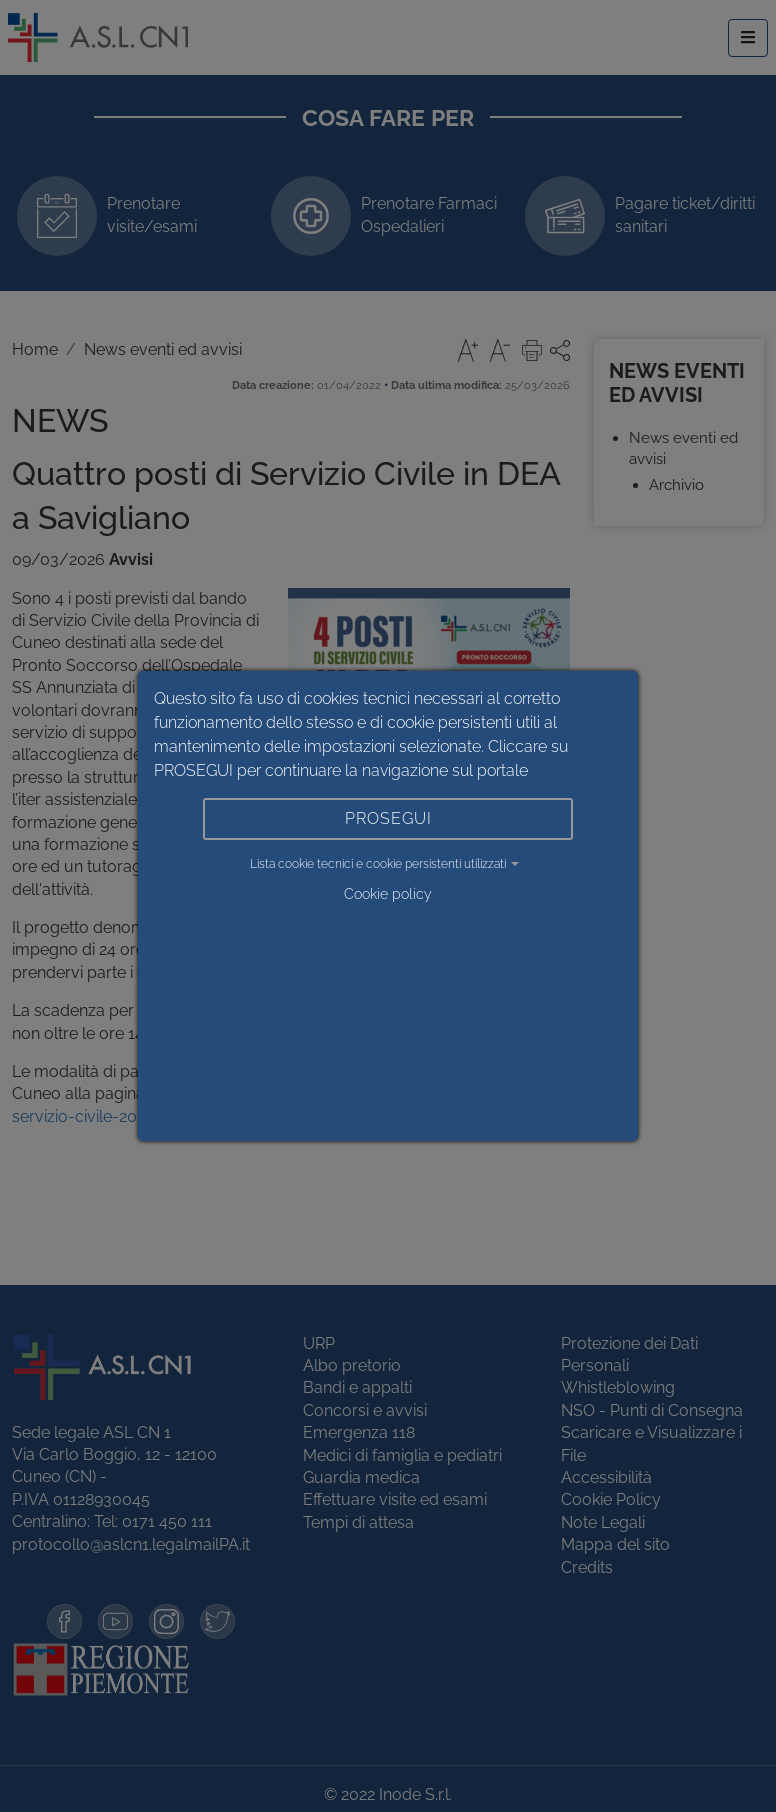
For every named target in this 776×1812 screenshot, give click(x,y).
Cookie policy (388, 894)
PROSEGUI (388, 818)
